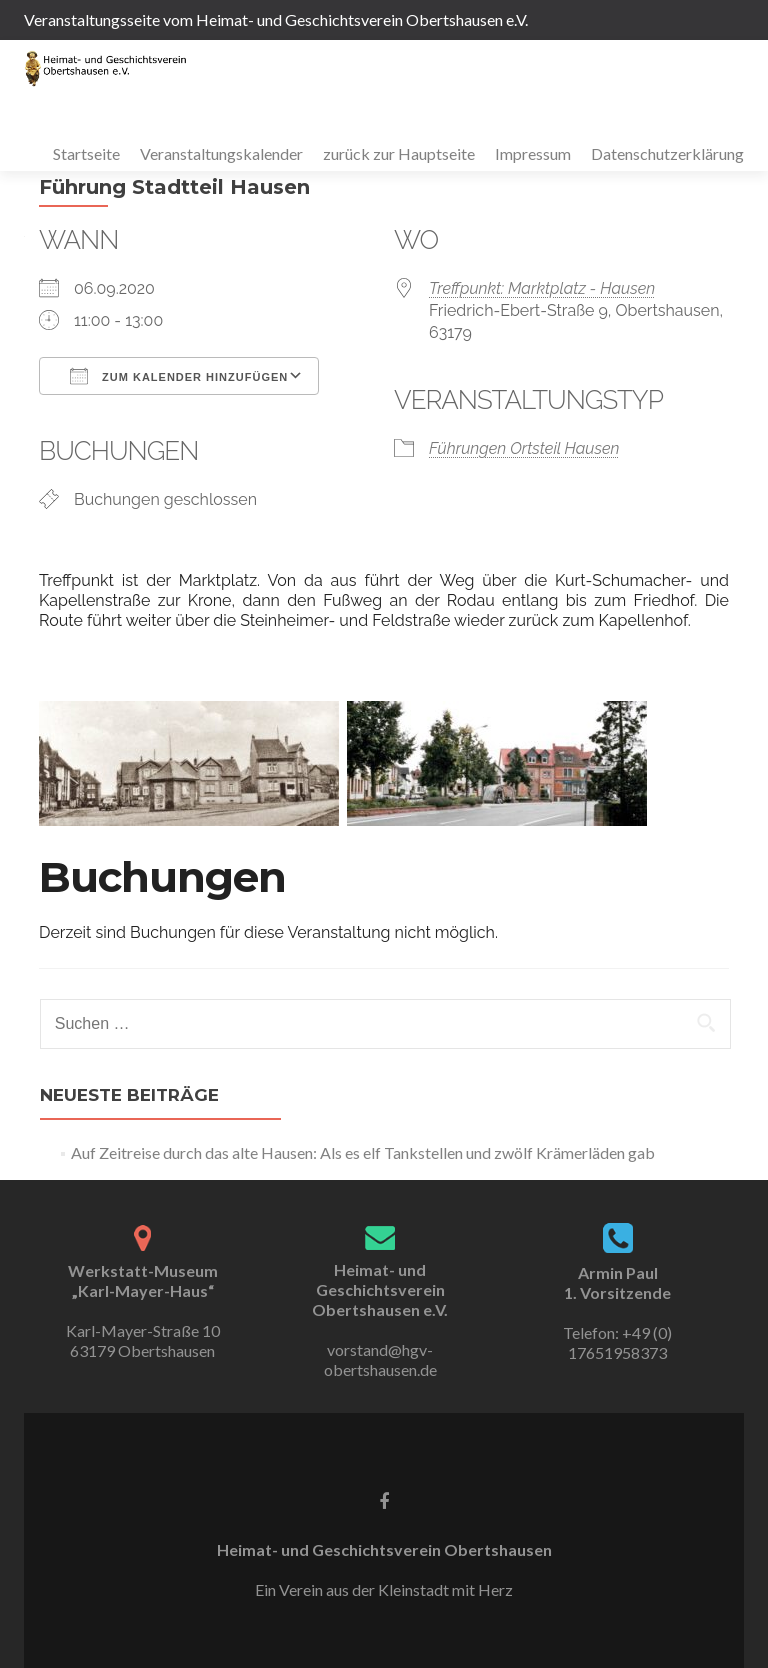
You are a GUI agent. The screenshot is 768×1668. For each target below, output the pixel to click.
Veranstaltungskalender (221, 153)
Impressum (533, 153)
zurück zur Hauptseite (399, 153)
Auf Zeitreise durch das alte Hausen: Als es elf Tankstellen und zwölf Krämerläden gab (363, 1152)
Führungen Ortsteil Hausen (524, 448)
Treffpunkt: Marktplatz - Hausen (542, 288)
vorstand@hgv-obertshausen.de (380, 1359)
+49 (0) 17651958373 (620, 1342)
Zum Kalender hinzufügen (179, 376)
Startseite (86, 153)
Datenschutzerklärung (667, 153)
